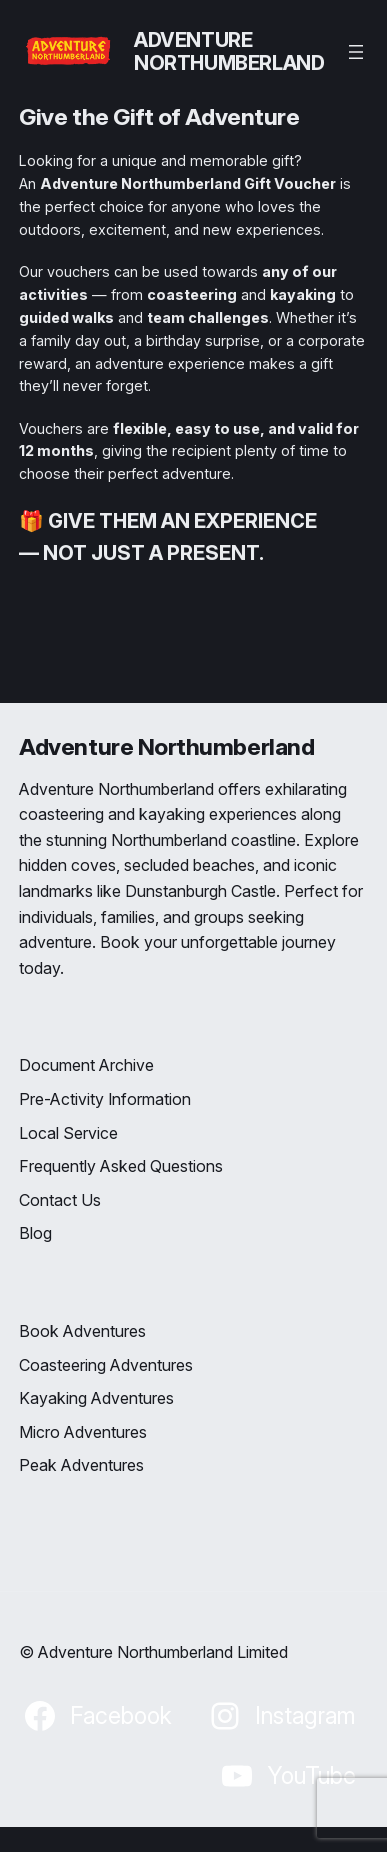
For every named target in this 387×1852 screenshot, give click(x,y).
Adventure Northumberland (229, 51)
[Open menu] (356, 52)
